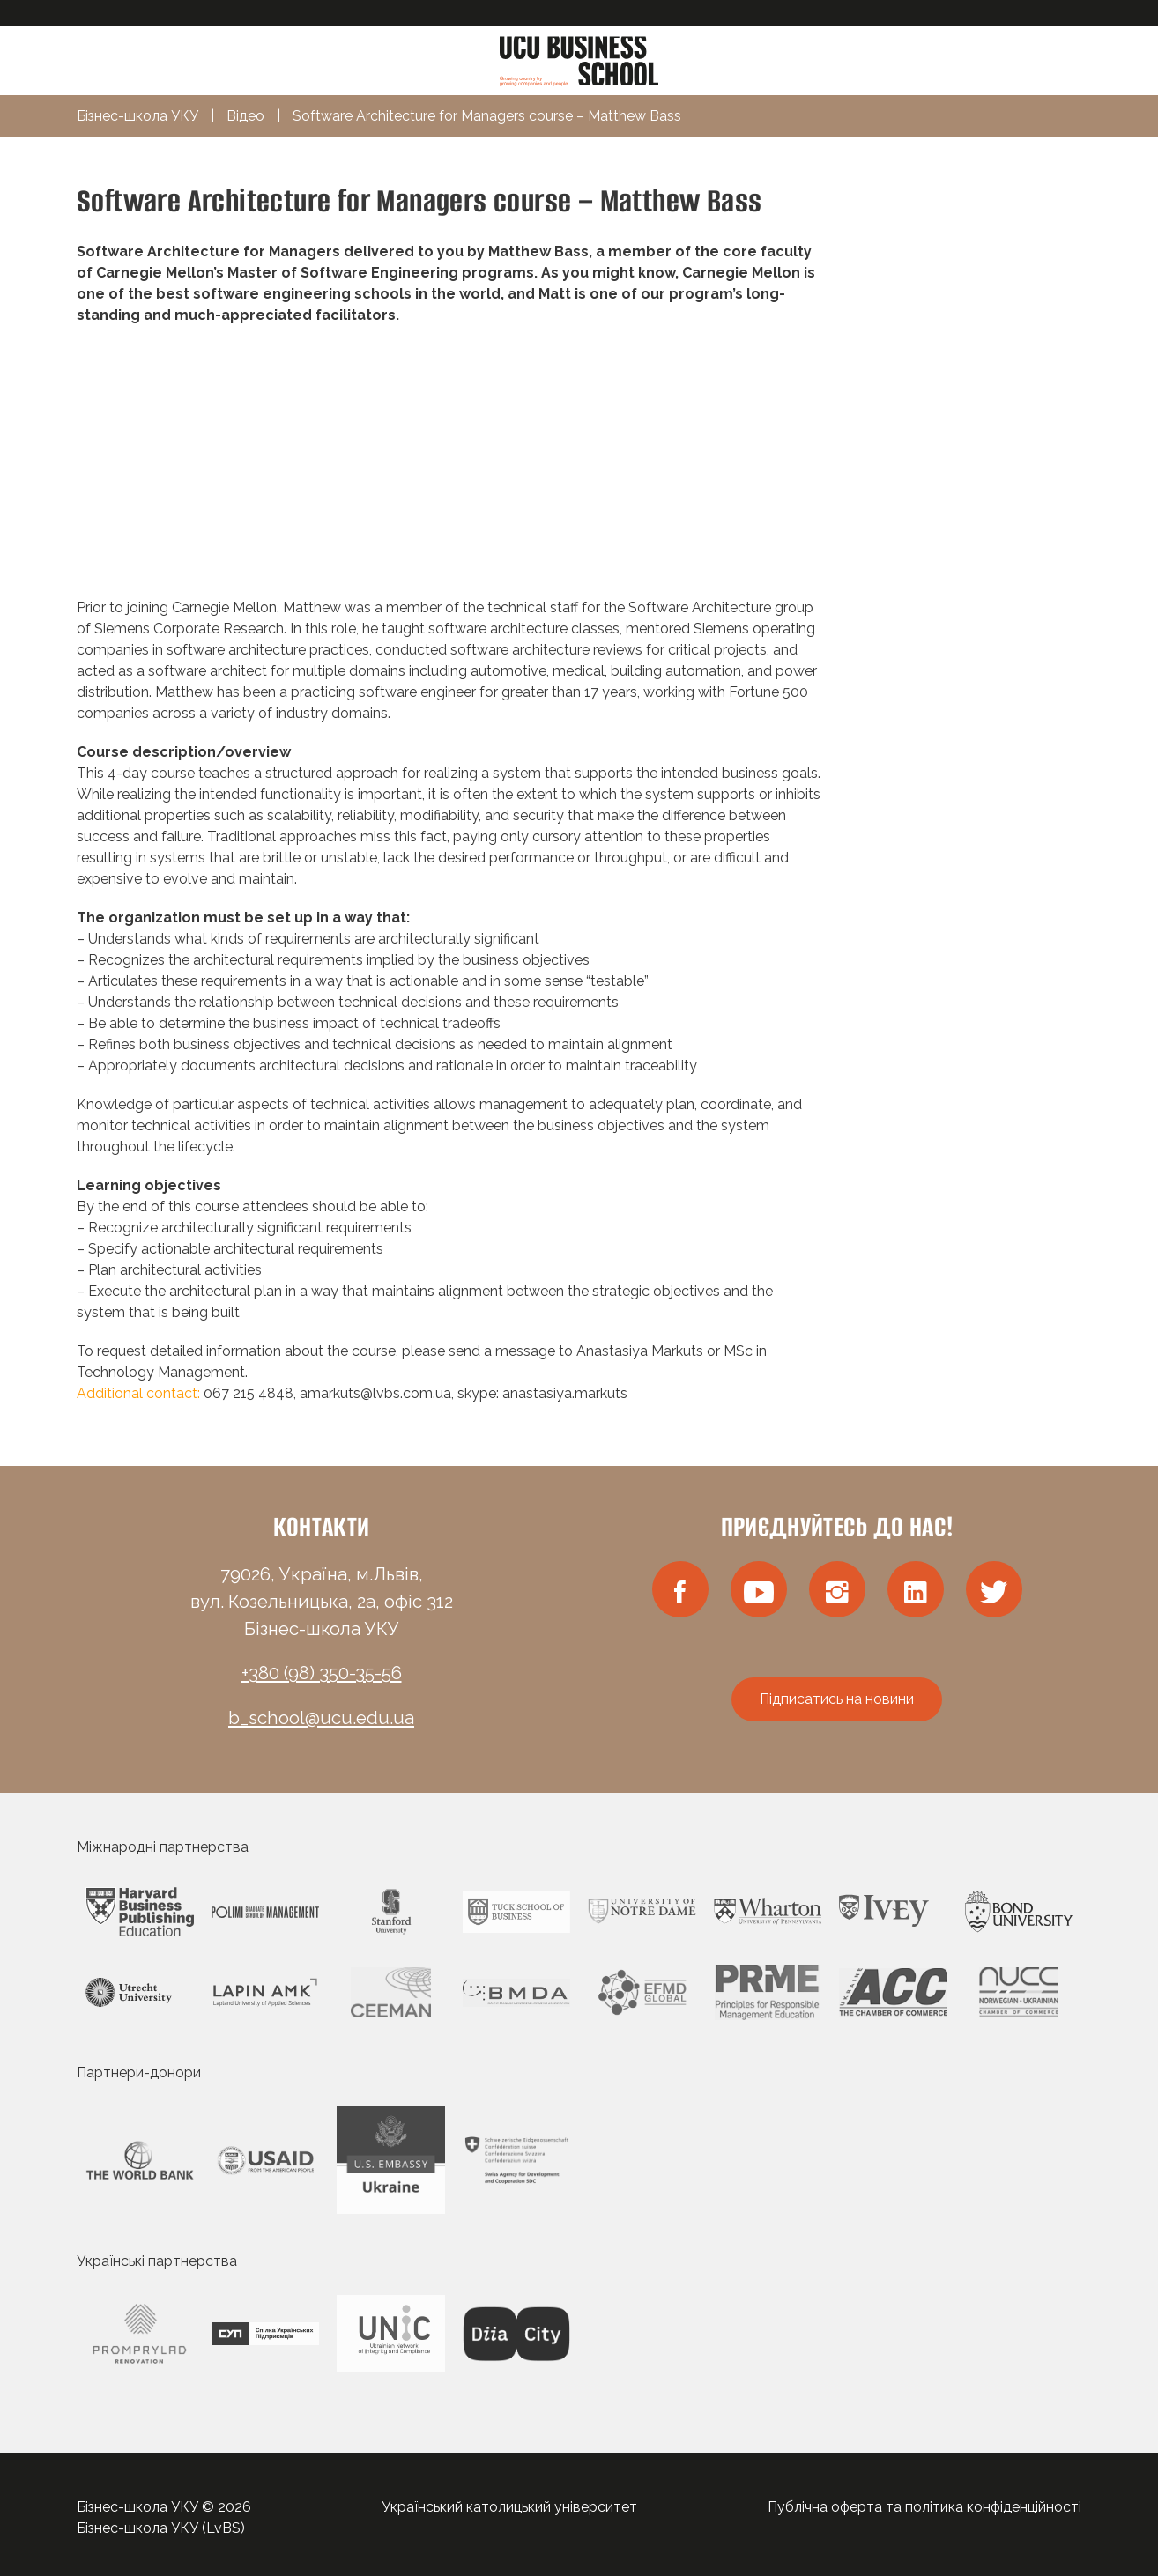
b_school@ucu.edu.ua (321, 1717)
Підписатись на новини (837, 1699)
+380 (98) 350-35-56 (321, 1673)
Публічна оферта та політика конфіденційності (924, 2506)
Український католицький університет (509, 2506)
